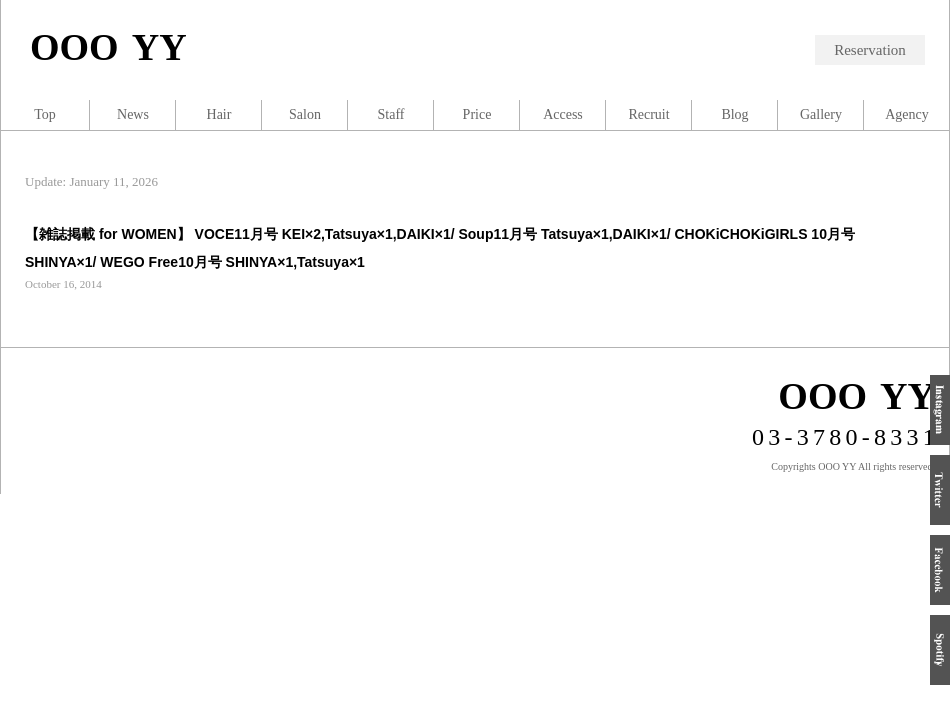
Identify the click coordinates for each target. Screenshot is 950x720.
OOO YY (108, 47)
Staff (391, 114)
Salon (305, 114)
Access (563, 114)
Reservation (870, 50)
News (133, 114)
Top (45, 114)
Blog (734, 114)
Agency (907, 114)
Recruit (648, 114)
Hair (219, 114)
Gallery (821, 114)
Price (477, 114)
